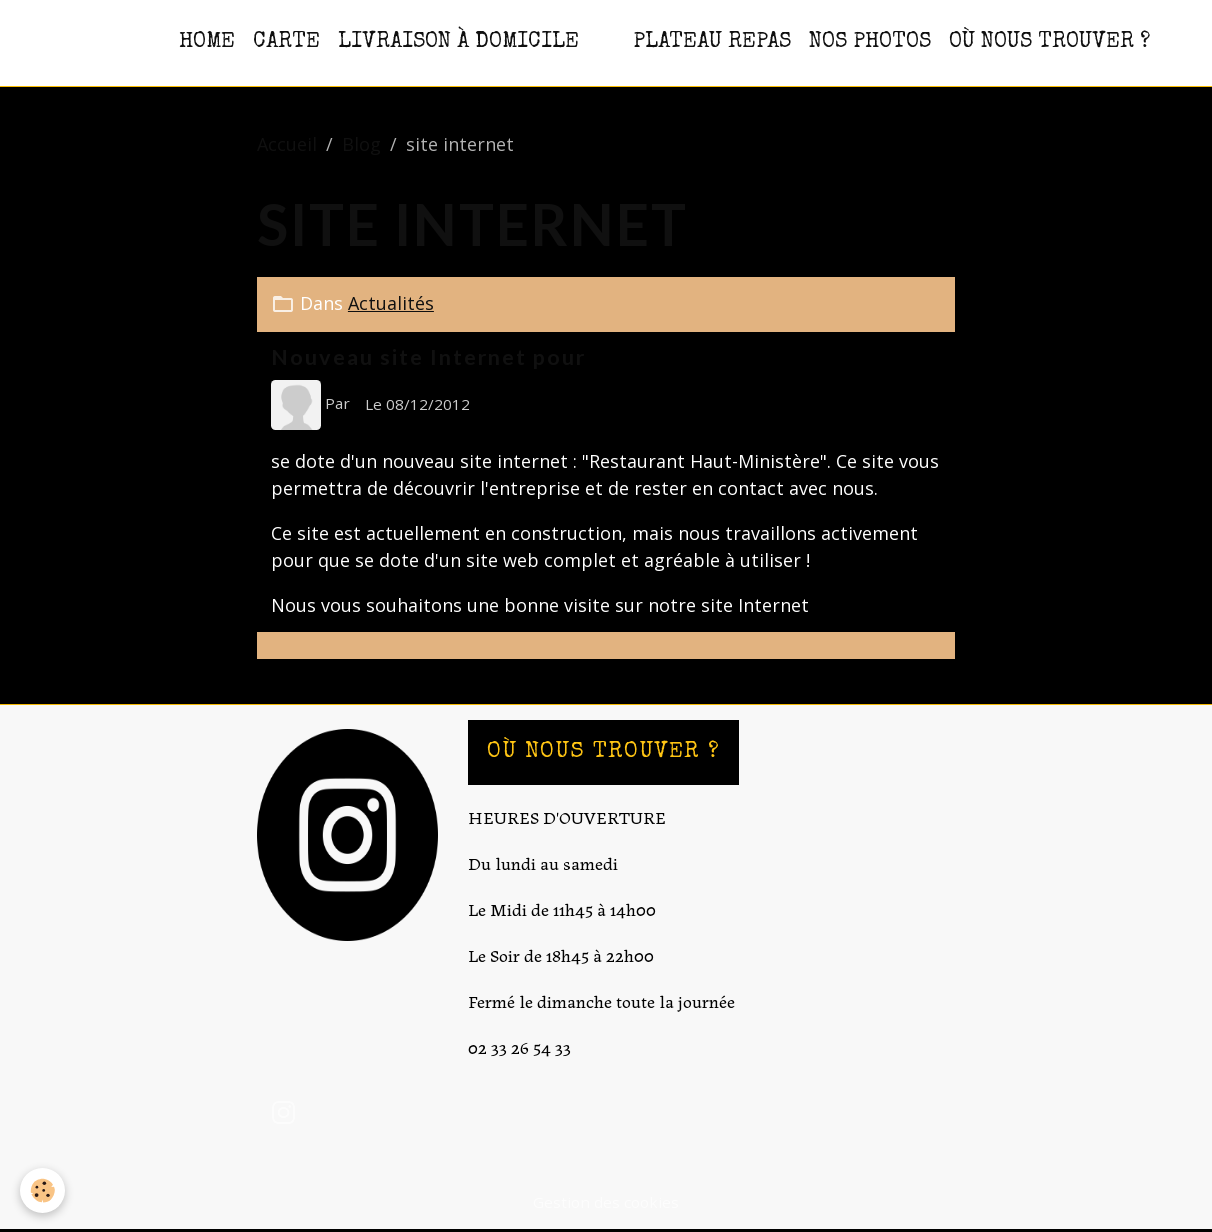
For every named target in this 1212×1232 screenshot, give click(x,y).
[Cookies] (42, 1190)
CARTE (286, 42)
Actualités (391, 303)
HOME (207, 42)
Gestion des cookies (606, 1202)
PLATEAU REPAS (712, 42)
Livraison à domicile (458, 42)
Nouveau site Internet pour (428, 357)
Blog (361, 144)
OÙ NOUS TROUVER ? (1049, 42)
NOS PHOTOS (870, 42)
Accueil (287, 144)
